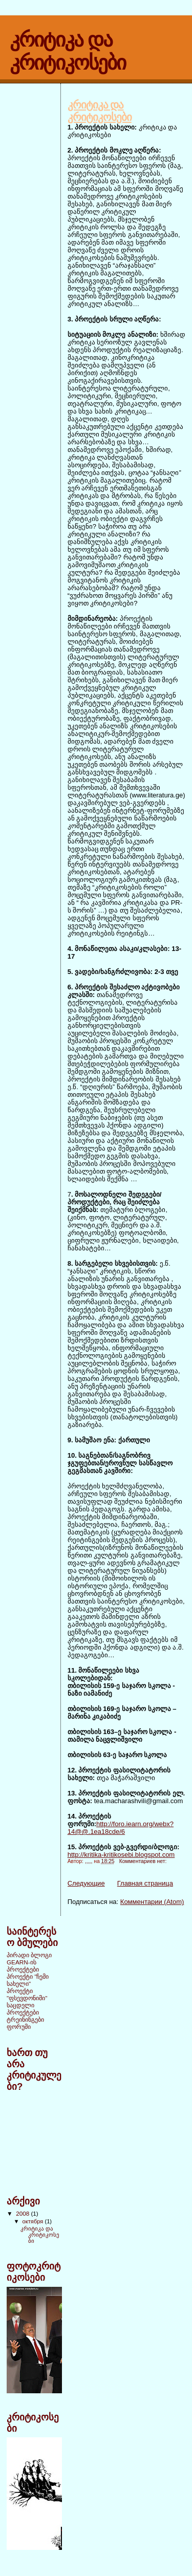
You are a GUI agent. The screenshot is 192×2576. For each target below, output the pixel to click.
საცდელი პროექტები (23, 2009)
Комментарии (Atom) (152, 1902)
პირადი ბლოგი (29, 1955)
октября (34, 2221)
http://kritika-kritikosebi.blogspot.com (121, 1854)
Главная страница (145, 1883)
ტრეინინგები (25, 2019)
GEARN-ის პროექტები (23, 1966)
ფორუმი (19, 2026)
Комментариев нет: (143, 1861)
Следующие (86, 1883)
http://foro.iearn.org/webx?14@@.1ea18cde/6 (121, 1827)
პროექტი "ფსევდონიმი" (27, 1994)
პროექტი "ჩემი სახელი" (28, 1980)
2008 (23, 2213)
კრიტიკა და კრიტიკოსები (100, 111)
